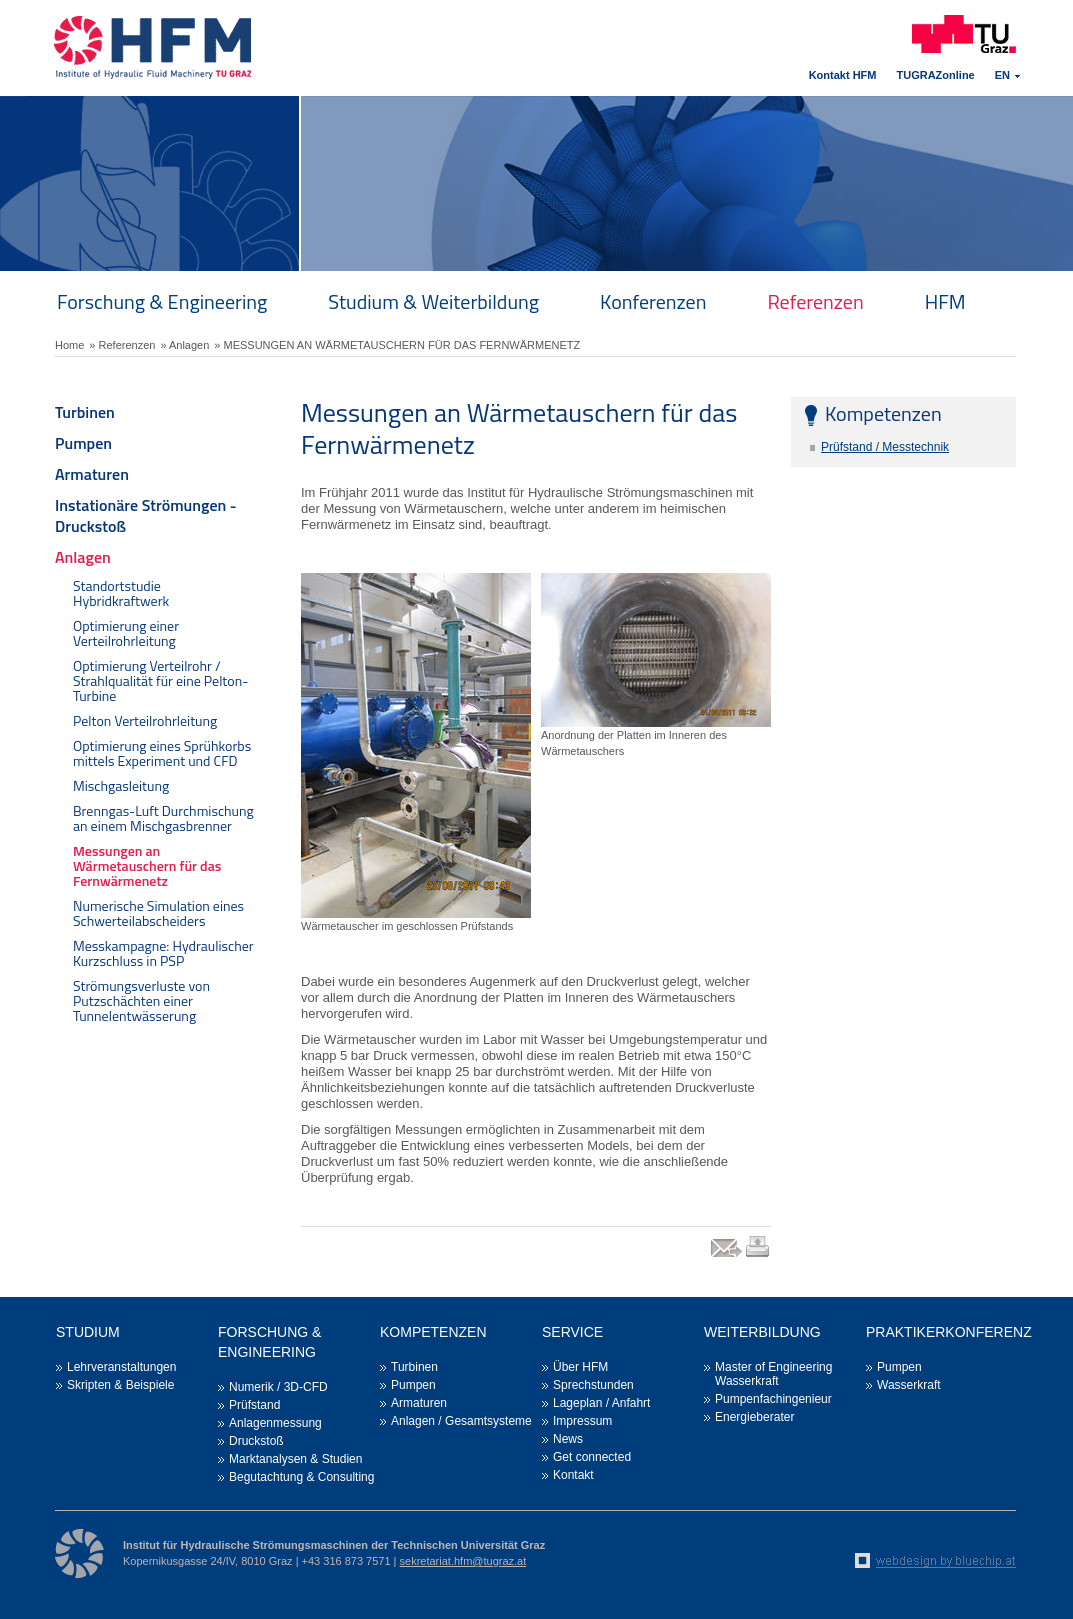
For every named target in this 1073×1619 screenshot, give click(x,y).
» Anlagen (184, 345)
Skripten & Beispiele (120, 1385)
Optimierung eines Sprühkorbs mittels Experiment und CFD (162, 753)
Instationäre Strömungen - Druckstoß (146, 515)
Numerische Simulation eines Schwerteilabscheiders (158, 913)
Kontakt (573, 1475)
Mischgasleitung (121, 785)
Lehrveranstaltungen (121, 1367)
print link (758, 1256)
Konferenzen (653, 301)
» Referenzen (122, 345)
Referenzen (815, 301)
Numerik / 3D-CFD (278, 1387)
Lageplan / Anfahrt (601, 1403)
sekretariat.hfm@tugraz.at (463, 1561)
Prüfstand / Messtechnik (885, 447)
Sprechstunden (593, 1385)
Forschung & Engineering (162, 301)
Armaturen (92, 474)
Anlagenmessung (275, 1423)
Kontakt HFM (843, 75)
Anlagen (83, 557)
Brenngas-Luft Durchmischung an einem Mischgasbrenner (163, 818)
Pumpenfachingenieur (773, 1399)
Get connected (592, 1457)
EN (1002, 75)
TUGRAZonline (936, 75)
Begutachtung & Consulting (301, 1477)
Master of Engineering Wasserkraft (773, 1374)
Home (69, 345)
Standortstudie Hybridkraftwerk (121, 593)
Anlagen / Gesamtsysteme (461, 1421)
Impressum (582, 1421)
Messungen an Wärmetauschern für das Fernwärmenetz (147, 865)
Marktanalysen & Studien (295, 1459)
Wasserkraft (909, 1385)
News (568, 1439)
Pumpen (83, 443)
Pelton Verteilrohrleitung (145, 720)
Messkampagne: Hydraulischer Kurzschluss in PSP (163, 953)
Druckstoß (256, 1441)
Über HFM (580, 1367)
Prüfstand (254, 1405)
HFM (945, 301)
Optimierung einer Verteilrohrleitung (126, 633)
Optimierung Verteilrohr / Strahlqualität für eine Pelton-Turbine (160, 680)
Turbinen (85, 412)
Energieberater (754, 1417)
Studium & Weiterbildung (433, 301)
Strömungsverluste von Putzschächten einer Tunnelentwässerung (141, 1000)
